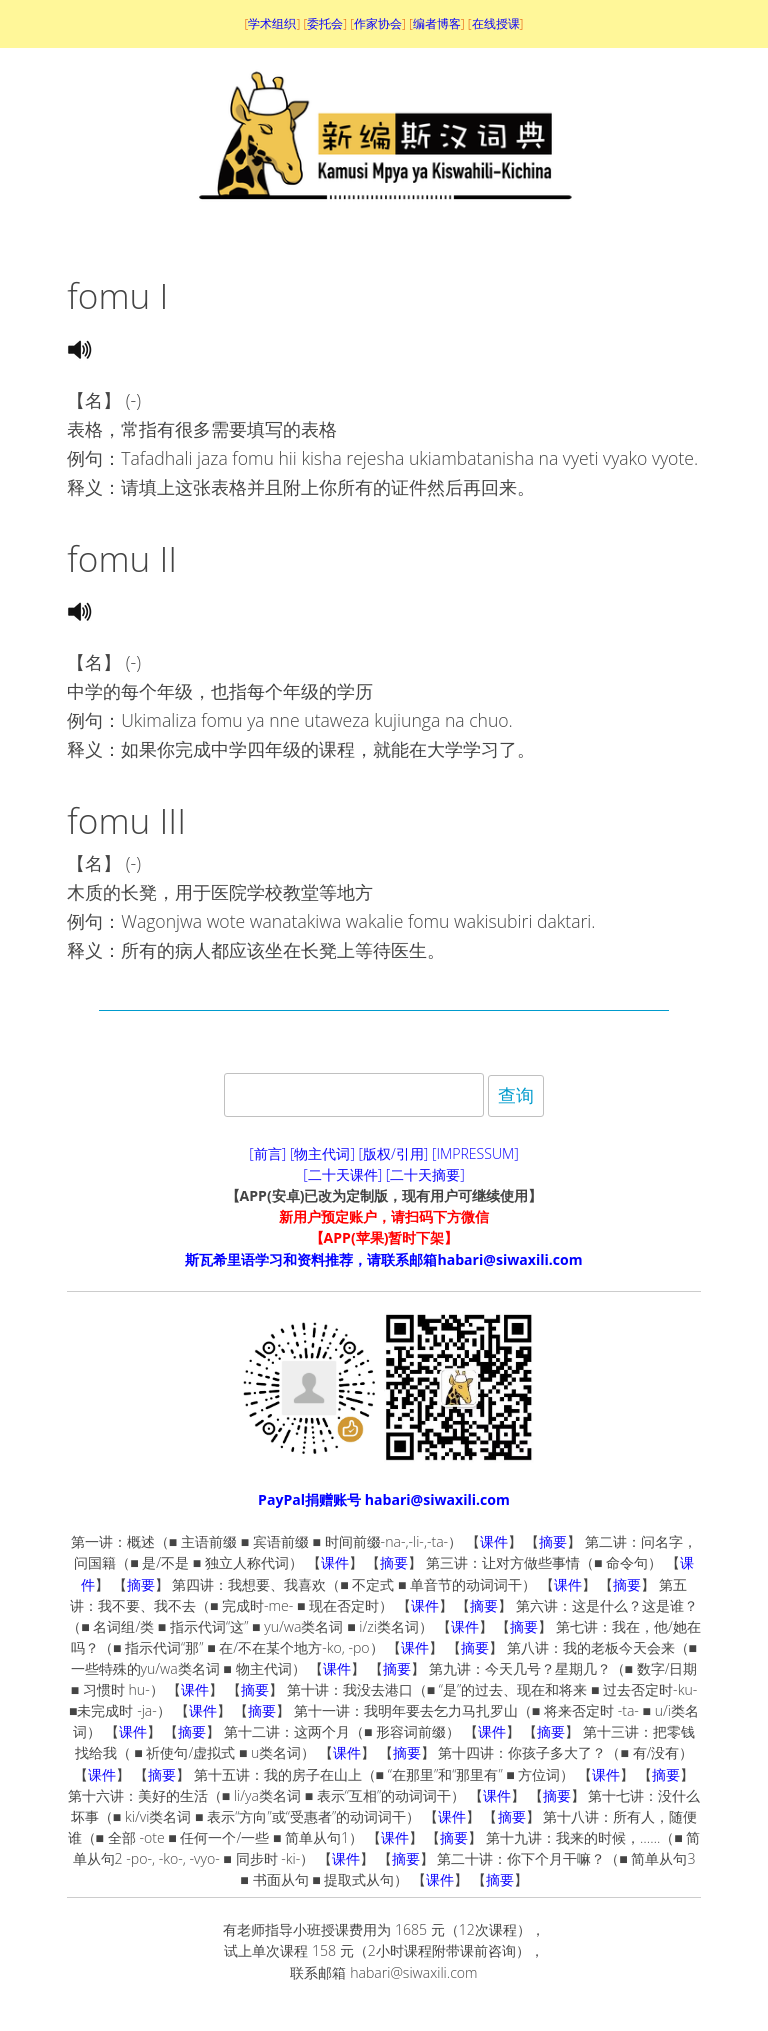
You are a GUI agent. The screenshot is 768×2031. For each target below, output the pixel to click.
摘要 (553, 1541)
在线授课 (496, 23)
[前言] (267, 1153)
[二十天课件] (342, 1174)
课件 (494, 1541)
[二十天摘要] (425, 1174)
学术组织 (272, 23)
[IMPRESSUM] (475, 1153)
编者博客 (437, 23)
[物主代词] (322, 1153)
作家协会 (378, 23)
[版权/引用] (394, 1153)
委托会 (325, 23)
